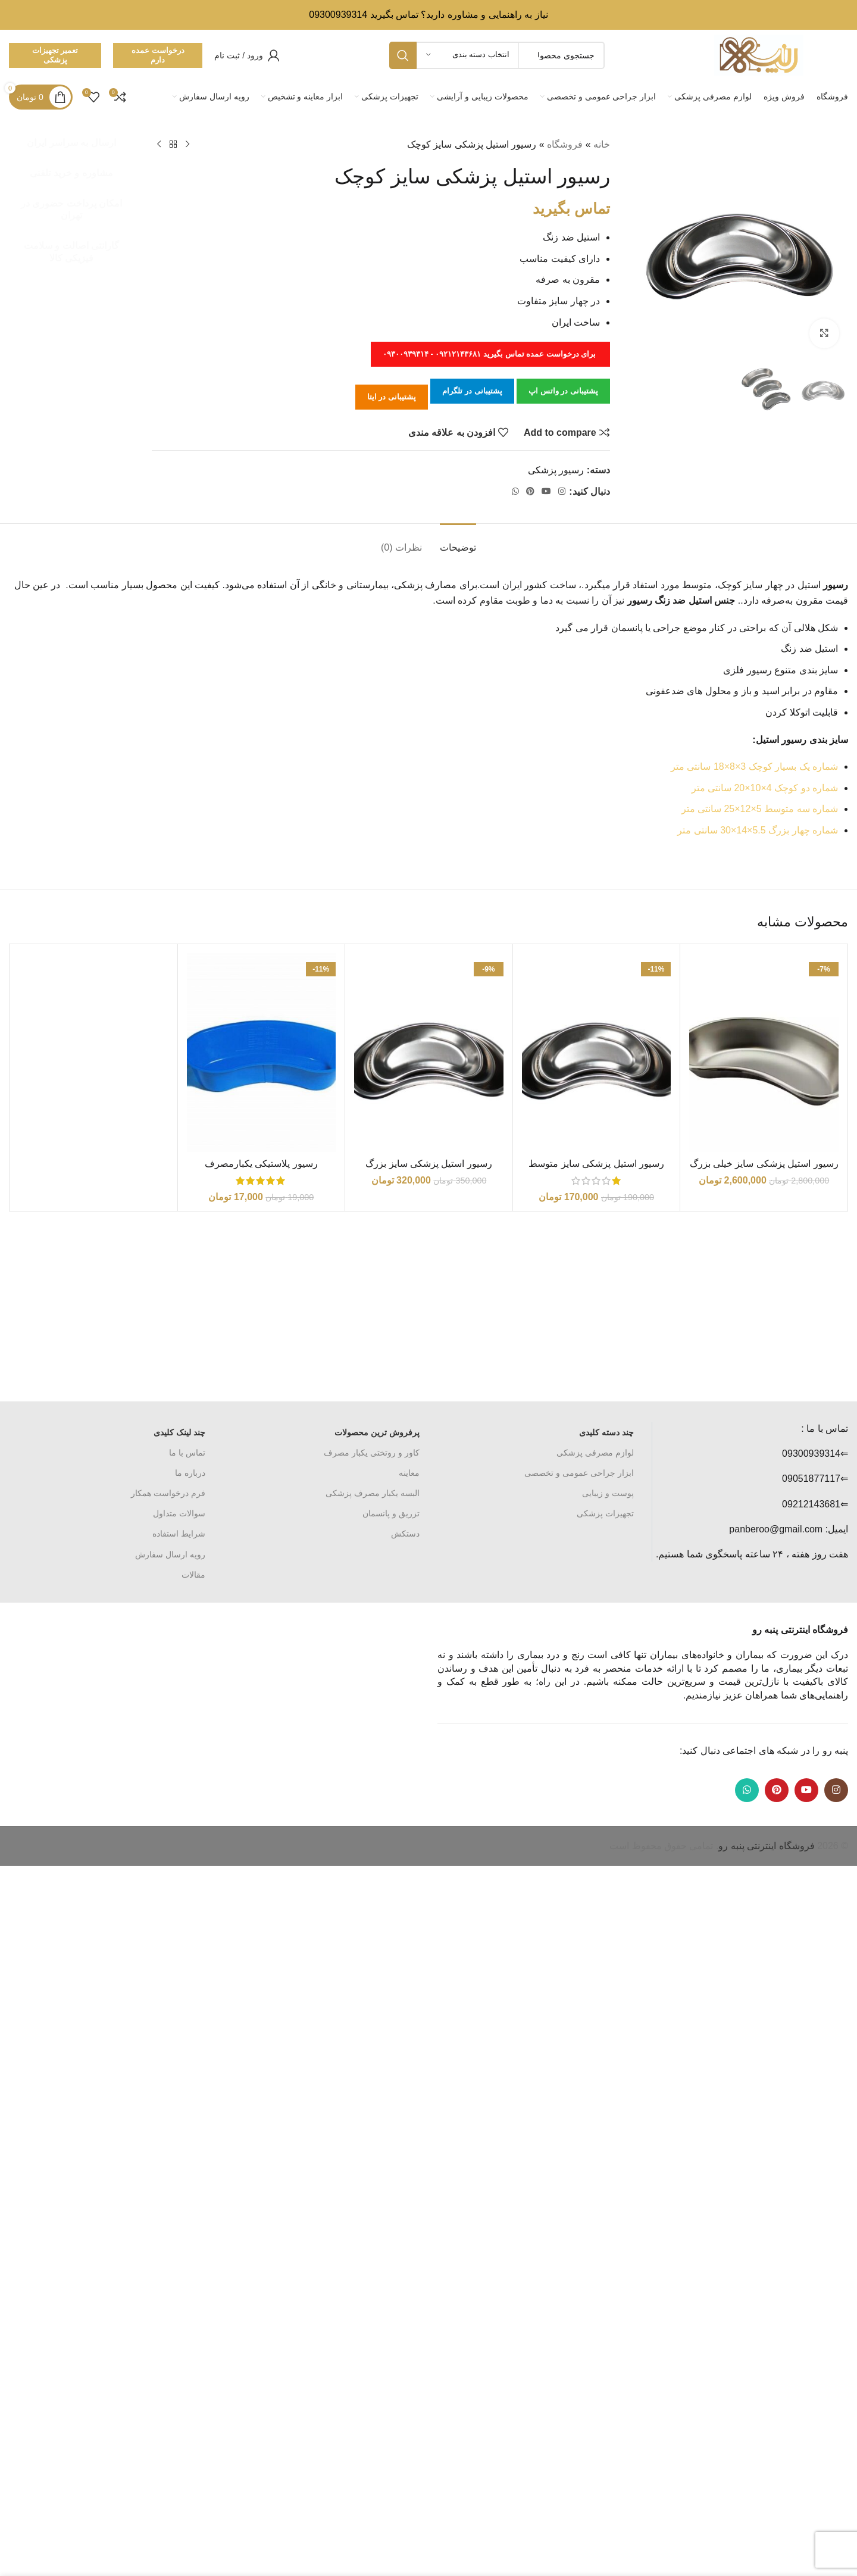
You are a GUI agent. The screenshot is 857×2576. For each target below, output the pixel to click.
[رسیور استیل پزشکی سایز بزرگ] (428, 1052)
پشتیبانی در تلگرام (472, 390)
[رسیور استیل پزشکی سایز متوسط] (596, 1052)
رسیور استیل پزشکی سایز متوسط (596, 1164)
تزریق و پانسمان (391, 1513)
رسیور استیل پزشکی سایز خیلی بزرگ (764, 1164)
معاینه (409, 1473)
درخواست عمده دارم (158, 55)
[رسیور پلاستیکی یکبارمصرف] (261, 1052)
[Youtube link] (546, 491)
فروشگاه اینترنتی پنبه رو (766, 1846)
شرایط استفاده (178, 1533)
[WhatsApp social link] (515, 491)
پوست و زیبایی (608, 1493)
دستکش (405, 1533)
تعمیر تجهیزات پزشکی (55, 55)
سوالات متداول (179, 1513)
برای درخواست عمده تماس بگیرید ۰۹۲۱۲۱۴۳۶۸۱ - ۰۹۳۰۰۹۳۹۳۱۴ (490, 353)
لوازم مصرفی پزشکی (595, 1452)
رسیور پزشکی (556, 470)
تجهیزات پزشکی (605, 1513)
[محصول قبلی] (187, 145)
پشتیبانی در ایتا (391, 396)
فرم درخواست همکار (168, 1493)
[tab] (458, 541)
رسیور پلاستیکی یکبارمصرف (261, 1164)
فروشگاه (565, 144)
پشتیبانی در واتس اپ (563, 390)
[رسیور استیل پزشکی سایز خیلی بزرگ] (764, 1052)
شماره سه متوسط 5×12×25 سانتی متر (759, 809)
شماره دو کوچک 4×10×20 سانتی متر (765, 788)
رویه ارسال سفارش (170, 1554)
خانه (601, 144)
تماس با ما (187, 1452)
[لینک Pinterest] (530, 491)
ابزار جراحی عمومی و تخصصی (579, 1473)
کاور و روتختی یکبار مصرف (372, 1452)
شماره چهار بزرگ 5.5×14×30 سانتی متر (757, 830)
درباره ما (190, 1473)
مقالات (193, 1574)
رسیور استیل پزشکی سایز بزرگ (428, 1164)
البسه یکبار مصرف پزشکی (373, 1493)
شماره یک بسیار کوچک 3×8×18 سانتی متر (754, 766)
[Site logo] (758, 54)
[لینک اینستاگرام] (562, 491)
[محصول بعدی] (159, 145)
